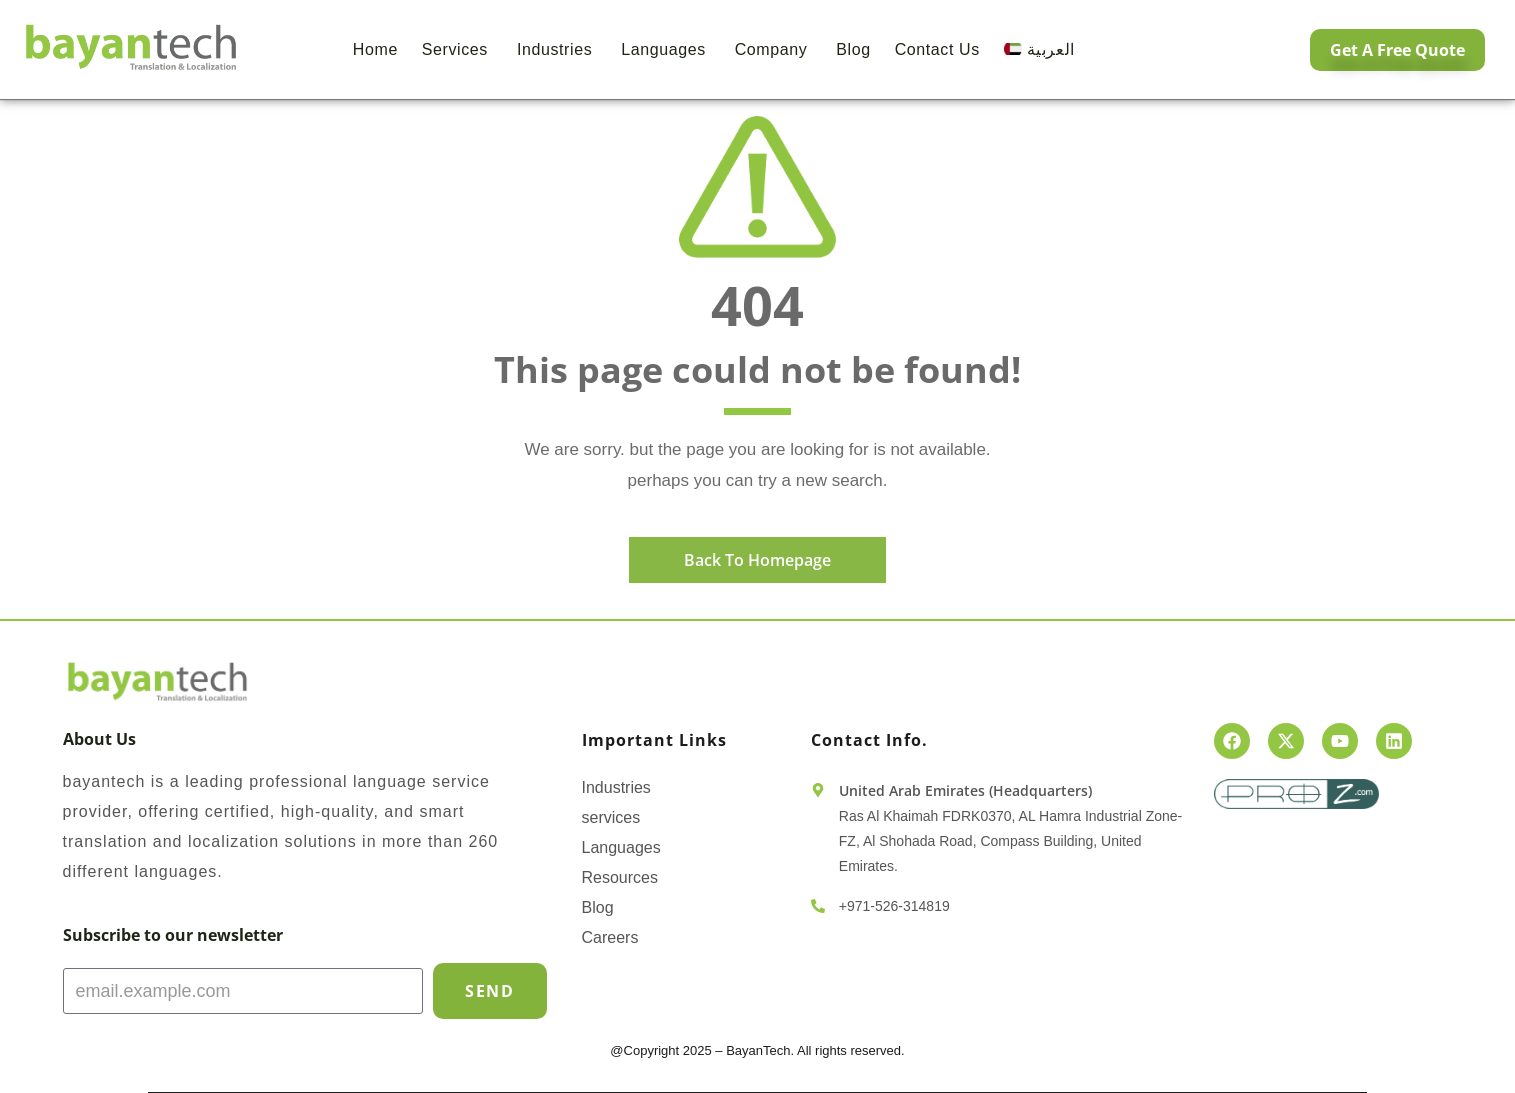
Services (457, 49)
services (611, 817)
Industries (557, 49)
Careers (610, 937)
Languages (666, 49)
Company (774, 49)
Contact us (937, 49)
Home (375, 49)
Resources (620, 877)
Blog (853, 49)
